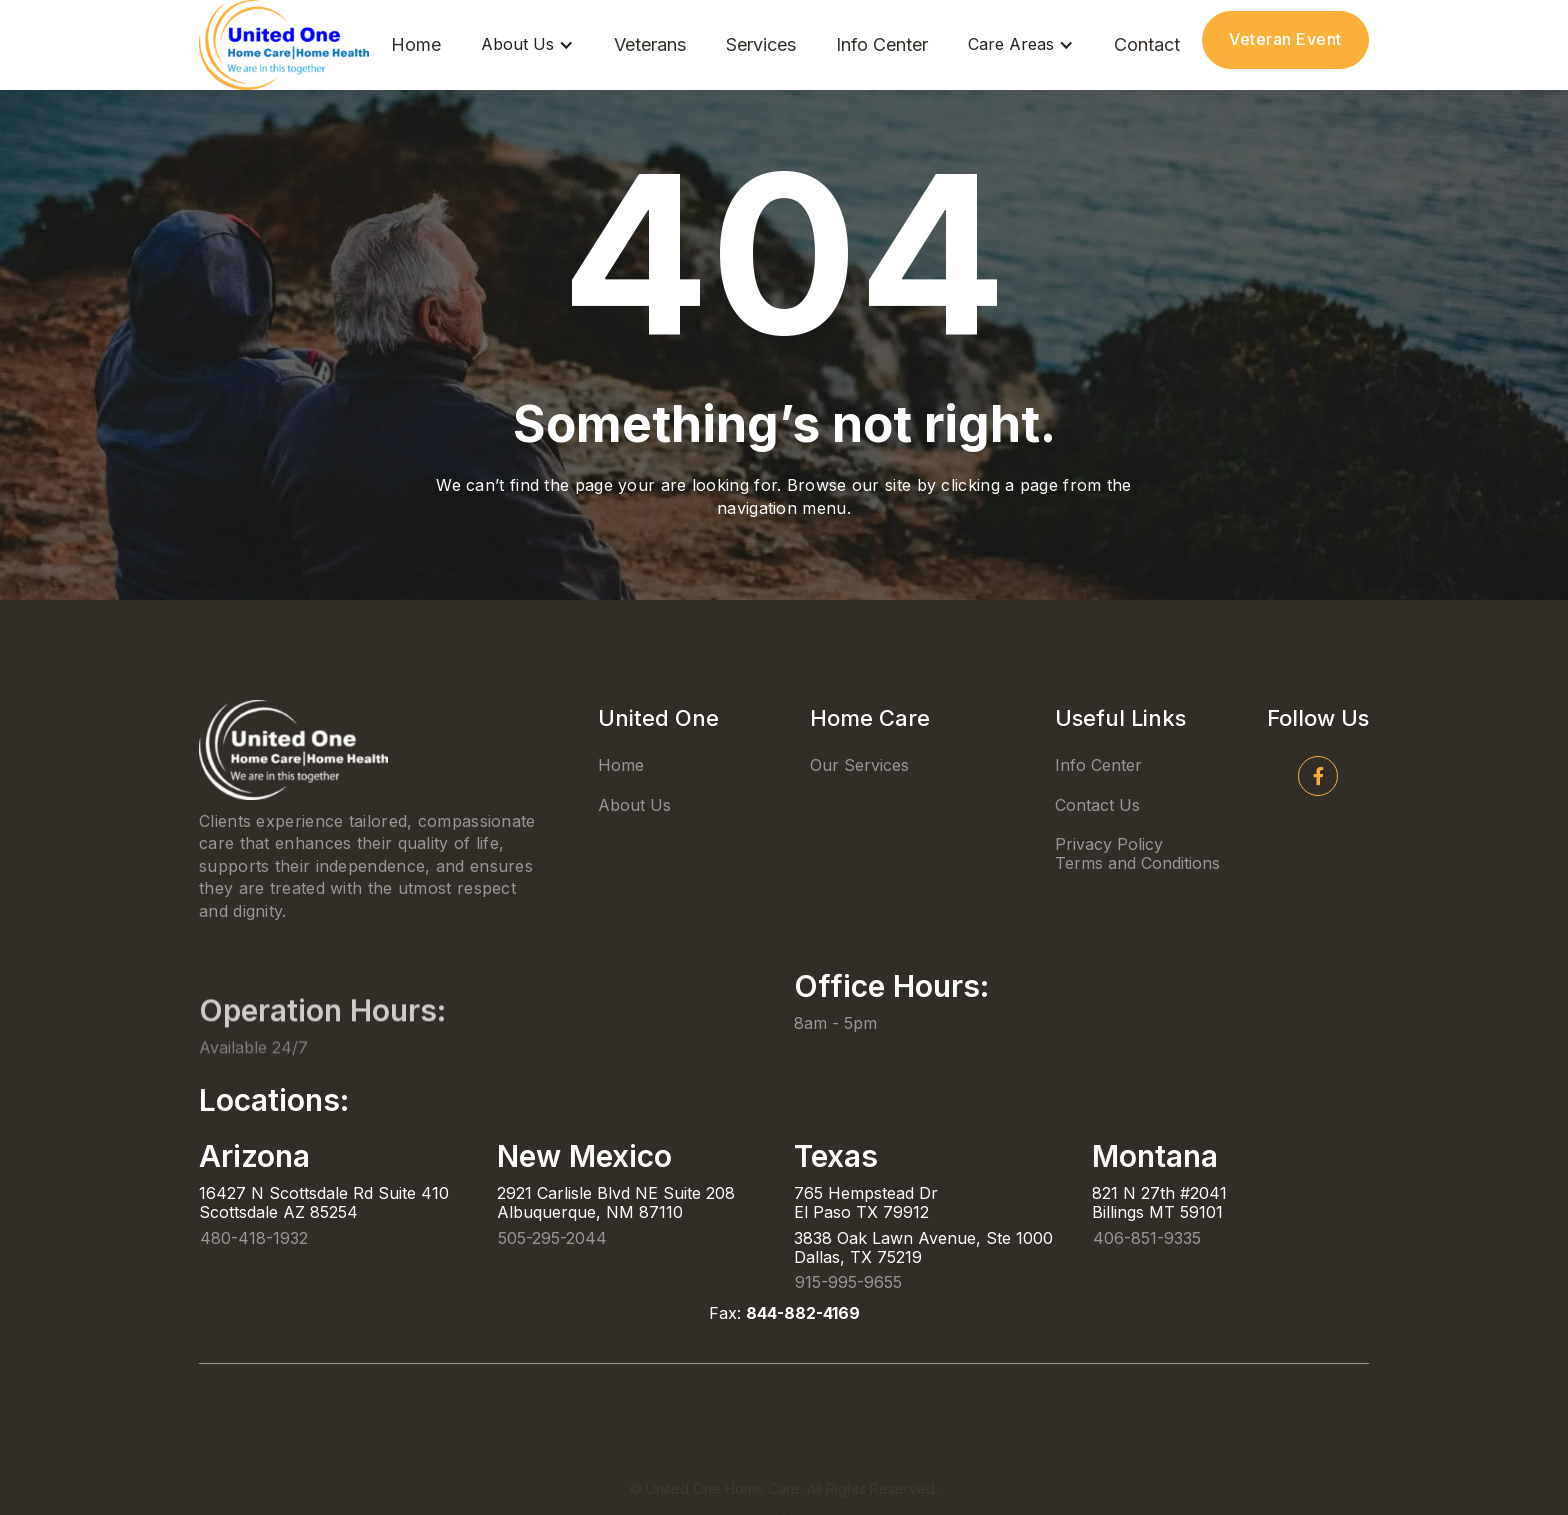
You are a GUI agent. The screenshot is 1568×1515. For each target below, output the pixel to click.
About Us (634, 805)
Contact (1147, 44)
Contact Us (1097, 805)
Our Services (859, 765)
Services (761, 44)
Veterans (650, 44)
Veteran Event (1285, 39)
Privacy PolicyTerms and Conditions (1137, 853)
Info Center (882, 44)
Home (416, 44)
